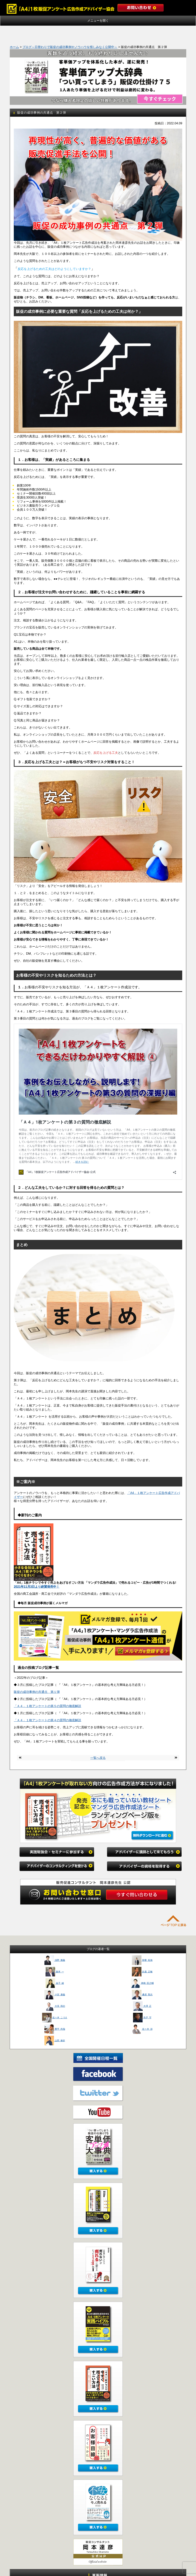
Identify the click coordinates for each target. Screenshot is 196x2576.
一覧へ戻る (98, 1757)
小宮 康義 (54, 1994)
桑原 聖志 (142, 1994)
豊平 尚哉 (54, 2029)
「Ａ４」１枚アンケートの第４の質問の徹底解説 (47, 1720)
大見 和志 (54, 2006)
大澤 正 (142, 2006)
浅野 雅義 (54, 1960)
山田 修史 (54, 2040)
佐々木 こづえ (54, 2017)
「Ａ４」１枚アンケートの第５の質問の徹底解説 (47, 1706)
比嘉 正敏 (142, 1971)
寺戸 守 (142, 2017)
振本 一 (55, 1971)
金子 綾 (55, 1983)
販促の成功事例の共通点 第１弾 (37, 1691)
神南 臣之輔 (142, 1983)
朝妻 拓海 (142, 1960)
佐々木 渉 (142, 2029)
